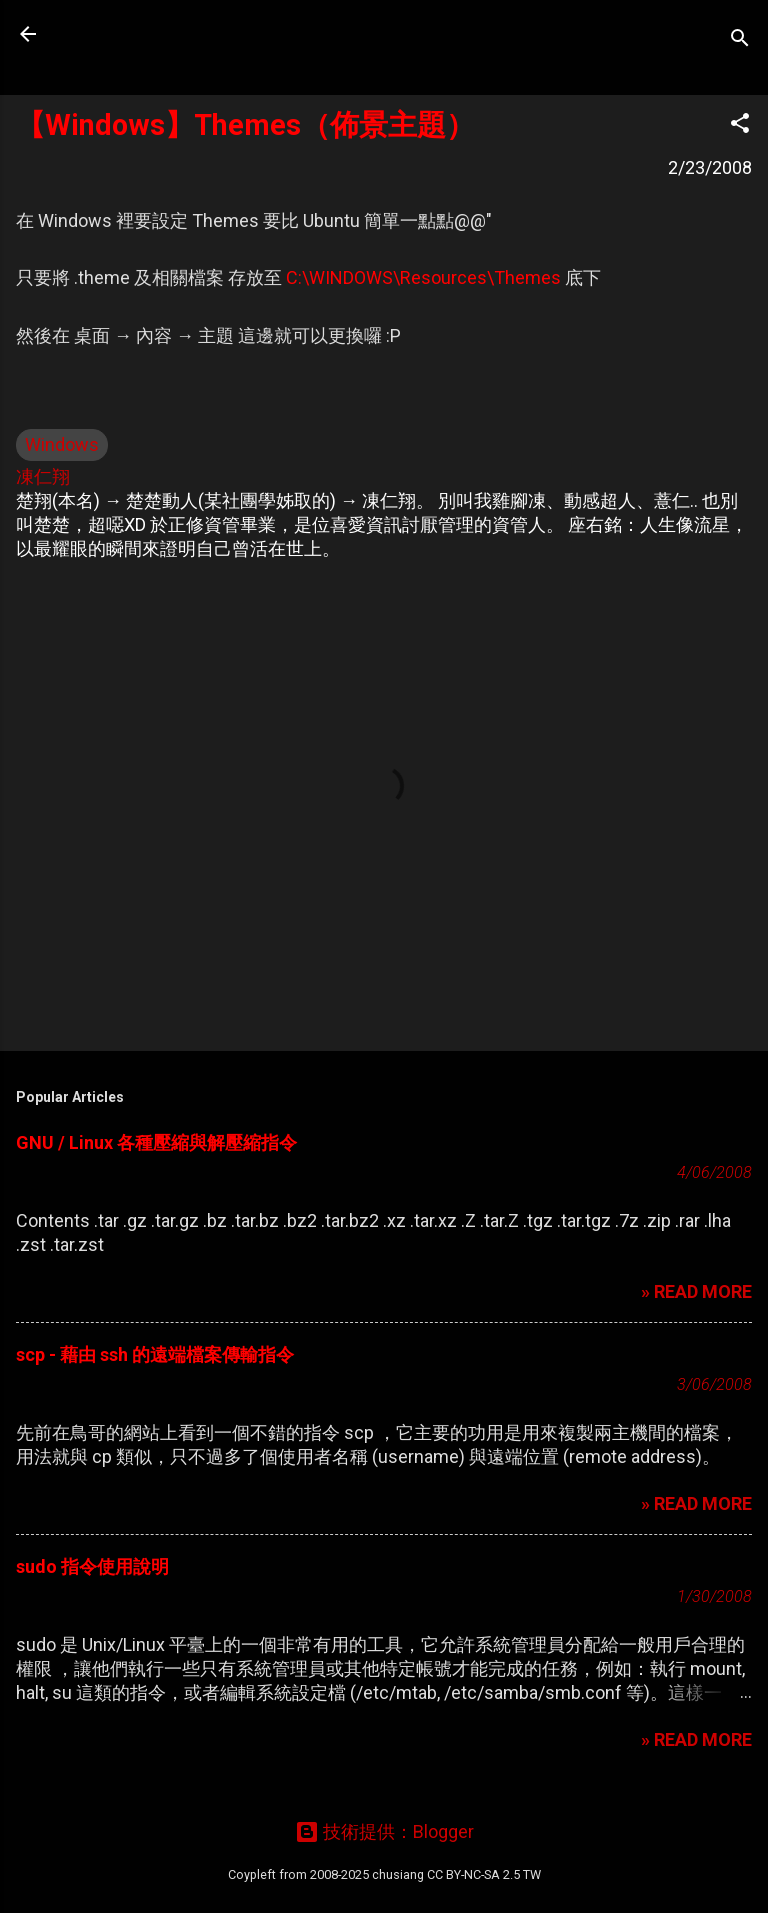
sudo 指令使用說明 (92, 1566)
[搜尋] (740, 40)
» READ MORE (696, 1291)
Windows (62, 444)
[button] (740, 126)
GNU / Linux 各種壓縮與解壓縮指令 (156, 1142)
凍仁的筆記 (143, 34)
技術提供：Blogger (384, 1831)
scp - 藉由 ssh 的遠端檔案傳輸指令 (155, 1354)
